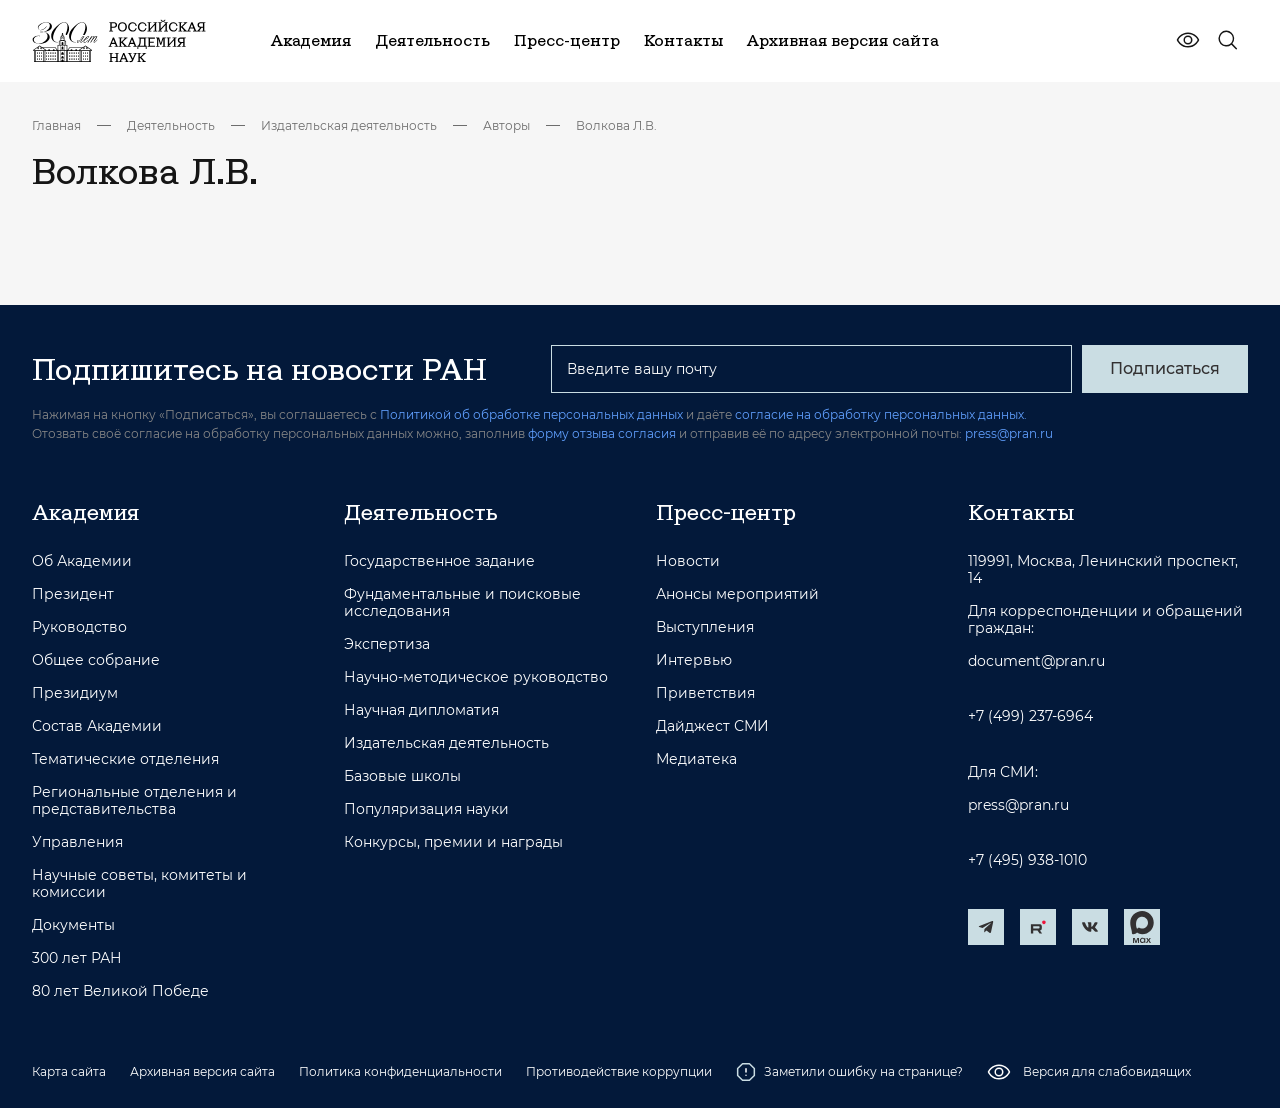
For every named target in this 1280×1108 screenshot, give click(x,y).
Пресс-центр (726, 512)
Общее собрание (96, 660)
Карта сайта (69, 1071)
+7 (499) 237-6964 (1030, 716)
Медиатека (696, 759)
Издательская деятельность (349, 125)
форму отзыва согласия (602, 433)
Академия (85, 512)
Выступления (705, 627)
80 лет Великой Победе (120, 991)
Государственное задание (439, 561)
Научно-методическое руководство (476, 677)
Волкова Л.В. (616, 125)
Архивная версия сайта (202, 1071)
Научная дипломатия (421, 710)
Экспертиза (387, 644)
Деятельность (171, 125)
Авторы (506, 125)
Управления (77, 842)
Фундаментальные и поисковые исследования (462, 603)
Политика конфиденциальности (400, 1071)
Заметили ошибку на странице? (849, 1072)
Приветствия (705, 693)
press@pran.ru (1009, 433)
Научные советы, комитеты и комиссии (139, 884)
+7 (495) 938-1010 (1027, 860)
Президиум (75, 693)
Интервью (694, 660)
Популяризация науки (426, 809)
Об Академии (82, 561)
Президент (73, 594)
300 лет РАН (77, 958)
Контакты (1021, 512)
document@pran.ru (1036, 661)
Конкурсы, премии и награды (453, 842)
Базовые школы (402, 776)
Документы (73, 925)
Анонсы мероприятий (737, 594)
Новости (688, 561)
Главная (56, 125)
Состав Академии (97, 726)
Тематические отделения (125, 759)
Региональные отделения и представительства (134, 801)
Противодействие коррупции (619, 1071)
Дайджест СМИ (712, 726)
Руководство (79, 627)
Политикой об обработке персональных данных (531, 414)
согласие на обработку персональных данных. (881, 414)
